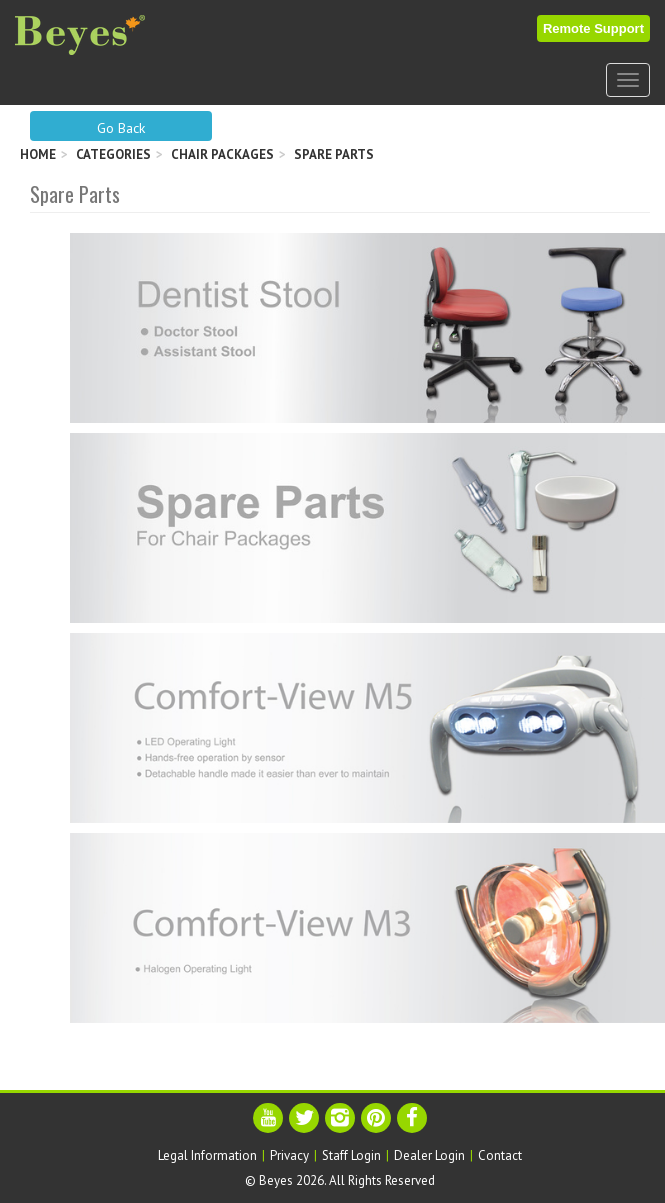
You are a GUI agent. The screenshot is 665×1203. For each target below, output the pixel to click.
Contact (500, 1155)
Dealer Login (429, 1155)
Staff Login (351, 1155)
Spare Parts (334, 154)
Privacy (289, 1155)
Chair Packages (222, 154)
